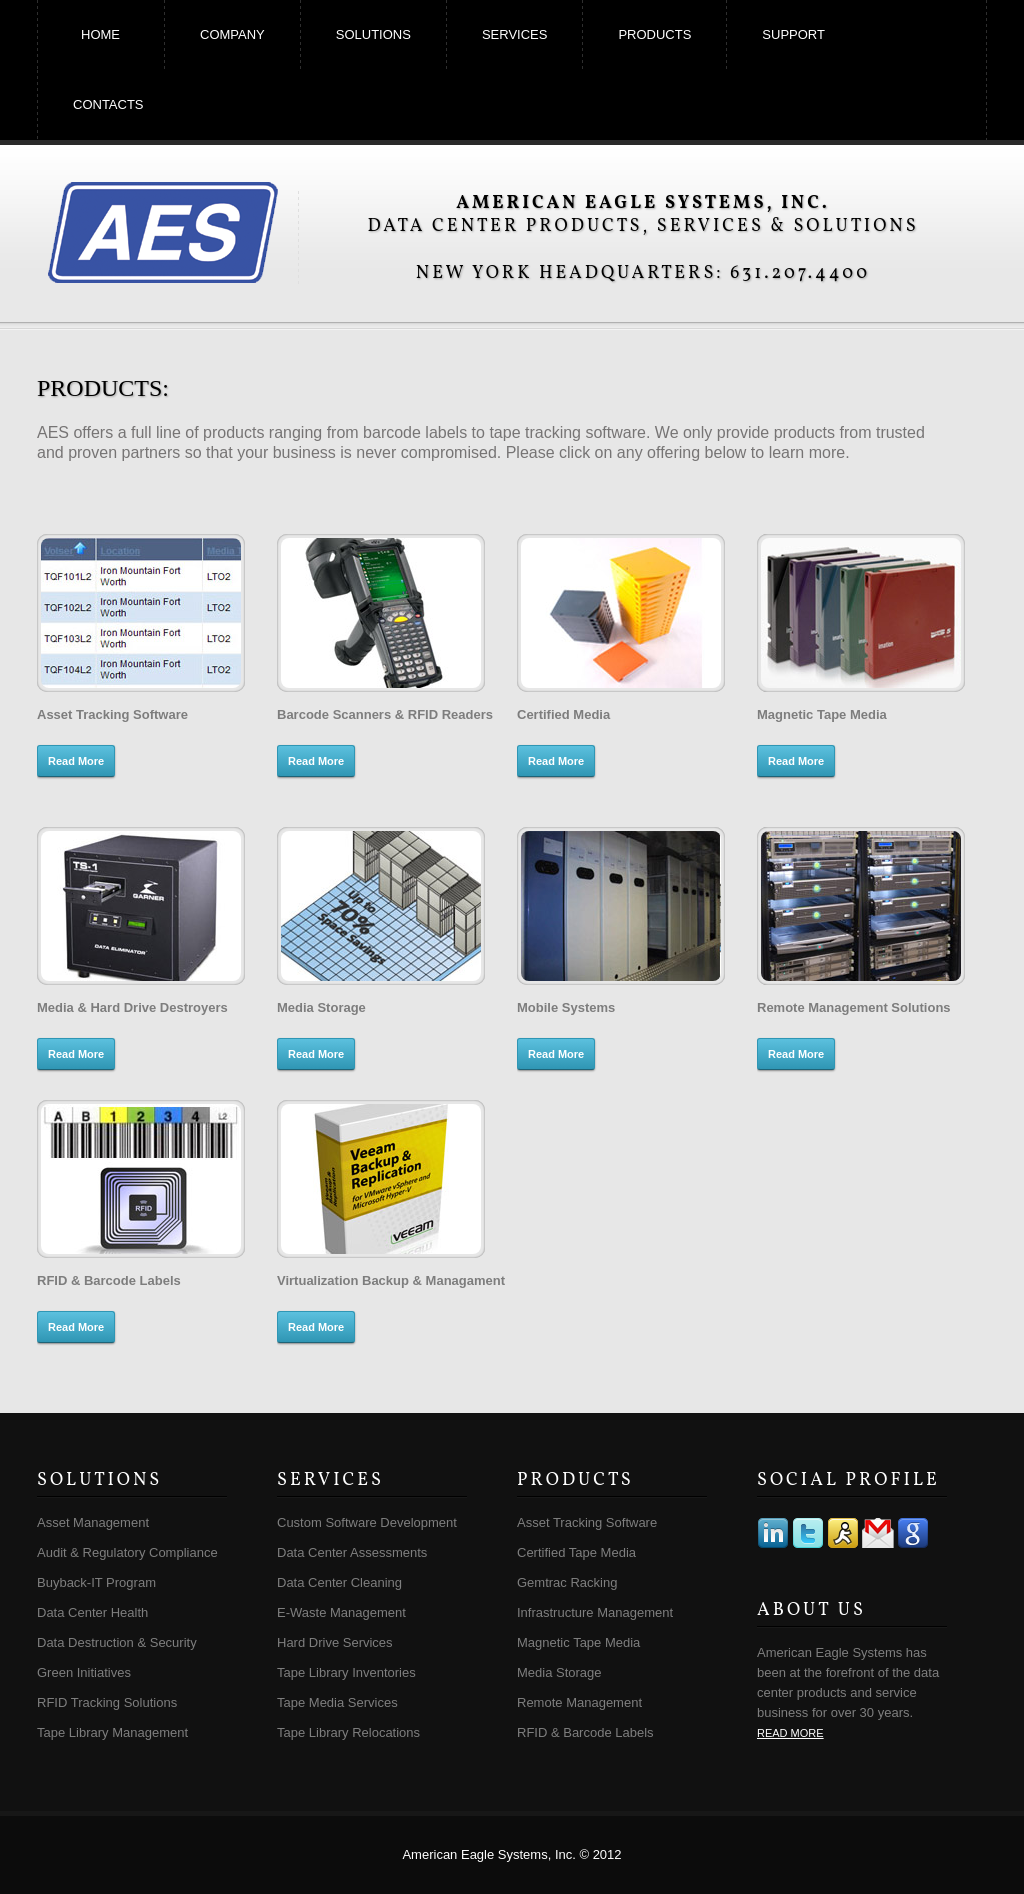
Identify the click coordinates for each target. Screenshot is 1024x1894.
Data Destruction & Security (117, 1642)
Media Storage (559, 1672)
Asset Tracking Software (587, 1522)
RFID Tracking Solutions (107, 1702)
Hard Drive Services (335, 1642)
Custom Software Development (367, 1522)
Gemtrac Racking (567, 1582)
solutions (373, 34)
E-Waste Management (341, 1612)
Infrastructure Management (595, 1612)
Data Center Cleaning (339, 1582)
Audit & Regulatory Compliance (127, 1552)
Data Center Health (92, 1612)
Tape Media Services (337, 1702)
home (100, 34)
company (232, 34)
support (793, 34)
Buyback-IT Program (96, 1582)
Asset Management (93, 1522)
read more (790, 1733)
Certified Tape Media (576, 1552)
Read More (76, 761)
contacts (108, 104)
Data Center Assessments (352, 1552)
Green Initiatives (84, 1672)
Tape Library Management (112, 1732)
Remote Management (579, 1702)
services (515, 34)
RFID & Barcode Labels (585, 1732)
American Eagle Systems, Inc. (162, 231)
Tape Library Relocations (348, 1732)
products (654, 34)
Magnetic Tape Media (578, 1642)
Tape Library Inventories (346, 1672)
